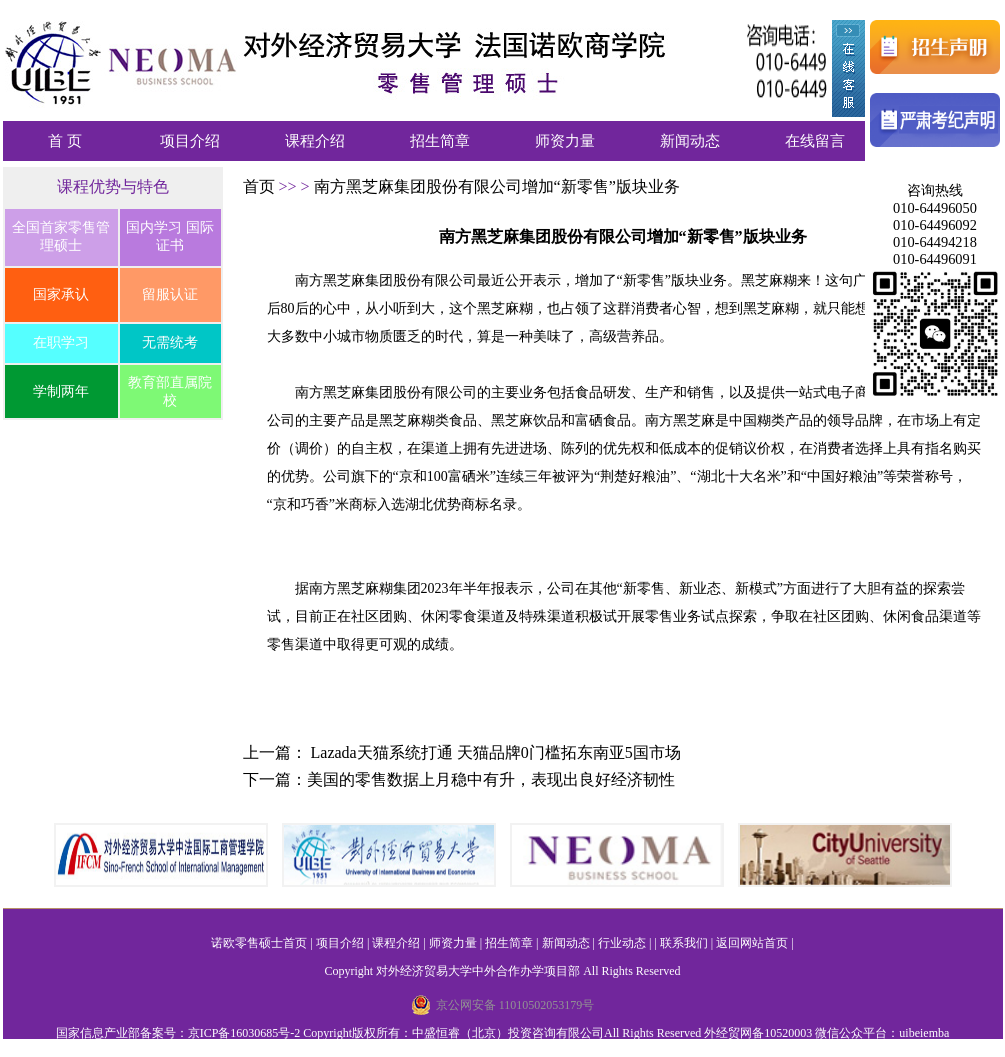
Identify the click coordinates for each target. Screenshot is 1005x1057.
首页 (261, 186)
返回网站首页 (752, 943)
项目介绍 (190, 141)
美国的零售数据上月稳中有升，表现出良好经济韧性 (491, 779)
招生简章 (440, 141)
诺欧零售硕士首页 (259, 943)
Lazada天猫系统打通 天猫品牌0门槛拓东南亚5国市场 (496, 752)
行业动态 (622, 943)
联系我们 (684, 943)
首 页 (65, 141)
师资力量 (565, 141)
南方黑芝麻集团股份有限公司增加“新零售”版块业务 (497, 186)
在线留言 (815, 141)
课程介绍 (315, 141)
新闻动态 (690, 141)
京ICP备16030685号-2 (244, 1033)
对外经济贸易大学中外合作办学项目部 (478, 971)
